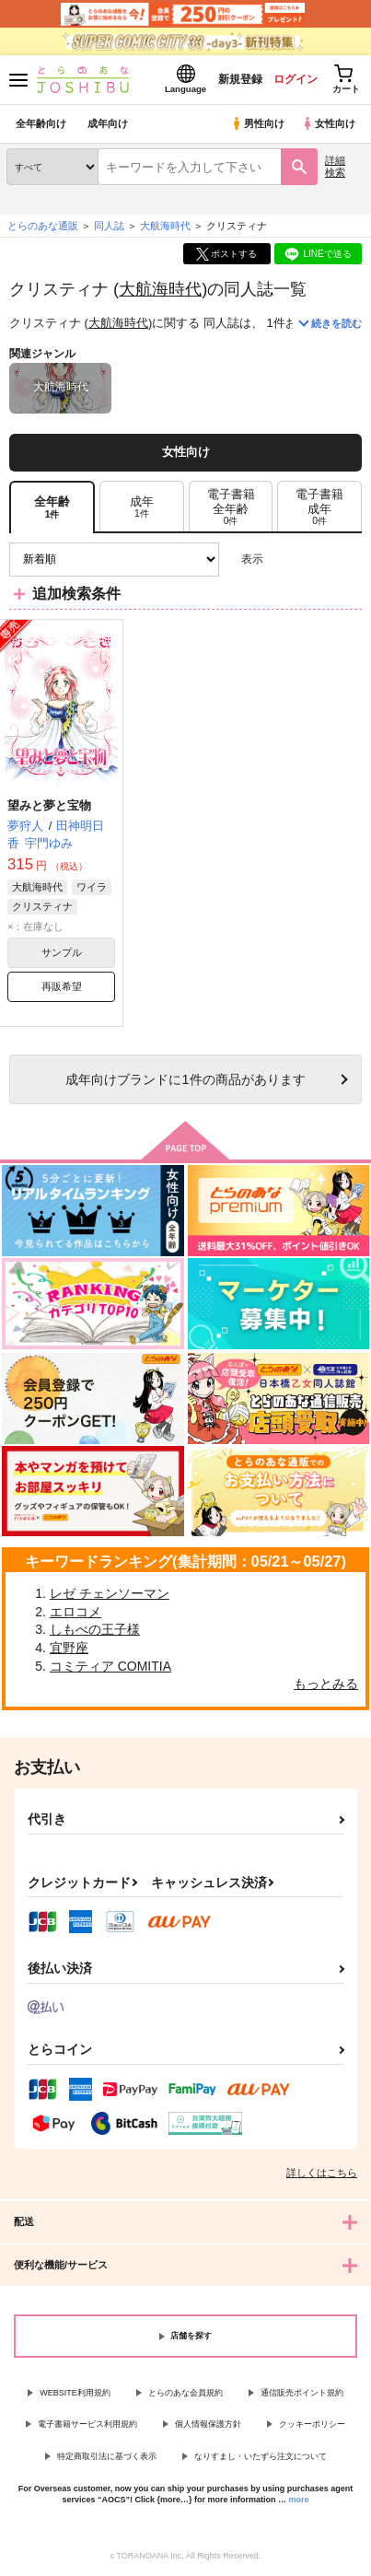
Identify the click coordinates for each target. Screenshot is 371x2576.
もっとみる (326, 1683)
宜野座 (69, 1647)
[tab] (141, 507)
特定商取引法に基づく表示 (107, 2456)
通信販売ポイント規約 (302, 2392)
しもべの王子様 (95, 1629)
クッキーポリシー (312, 2424)
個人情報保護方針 (208, 2424)
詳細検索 (335, 166)
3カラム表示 (284, 559)
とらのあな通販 (42, 225)
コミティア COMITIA (110, 1666)
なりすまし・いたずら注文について (260, 2456)
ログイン (294, 79)
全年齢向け (41, 123)
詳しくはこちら (321, 2172)
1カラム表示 (347, 559)
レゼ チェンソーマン (109, 1593)
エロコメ (75, 1611)
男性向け (257, 123)
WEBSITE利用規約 (75, 2392)
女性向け (328, 123)
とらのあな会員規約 (185, 2392)
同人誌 (109, 225)
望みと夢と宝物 (49, 805)
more (299, 2499)
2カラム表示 (316, 559)
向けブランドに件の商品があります (185, 1079)
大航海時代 (160, 288)
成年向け (107, 123)
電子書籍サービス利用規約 (87, 2424)
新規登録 (239, 79)
